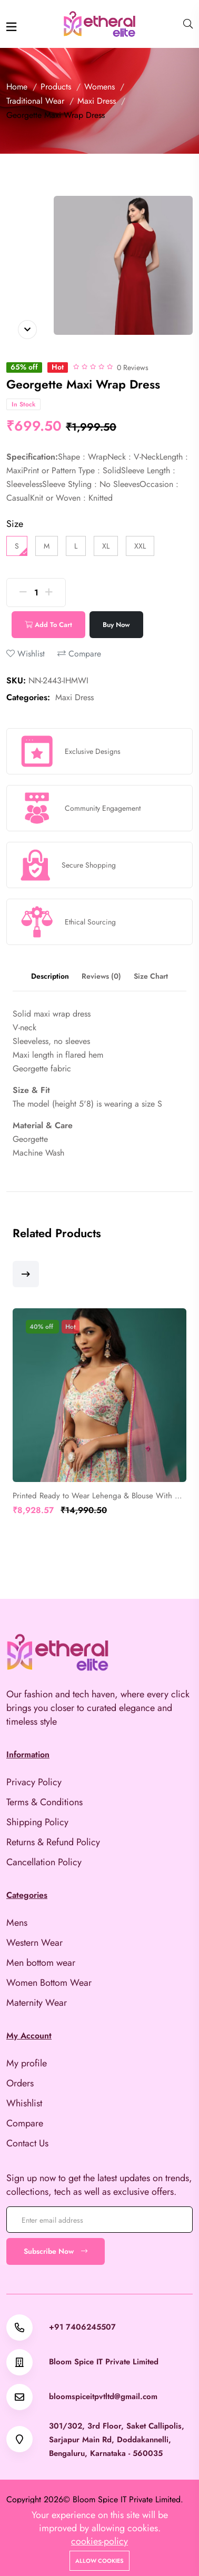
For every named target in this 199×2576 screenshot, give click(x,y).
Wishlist (25, 654)
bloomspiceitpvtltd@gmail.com (103, 2397)
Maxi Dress (74, 697)
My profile (26, 2063)
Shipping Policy (37, 1822)
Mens (16, 1922)
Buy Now (116, 625)
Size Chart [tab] (151, 976)
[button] (26, 1274)
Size (14, 524)
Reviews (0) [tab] (101, 976)
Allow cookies (99, 2561)
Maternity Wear (36, 2003)
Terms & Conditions (44, 1802)
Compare (79, 654)
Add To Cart (48, 625)
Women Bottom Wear (49, 1983)
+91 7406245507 (82, 2327)
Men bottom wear (40, 1963)
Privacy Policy (34, 1782)
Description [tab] (50, 976)
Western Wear (34, 1943)
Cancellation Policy (44, 1862)
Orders (20, 2083)
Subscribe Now (55, 2251)
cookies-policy (99, 2541)
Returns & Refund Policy (53, 1842)
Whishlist (24, 2103)
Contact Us (27, 2143)
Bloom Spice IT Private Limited (103, 2362)
